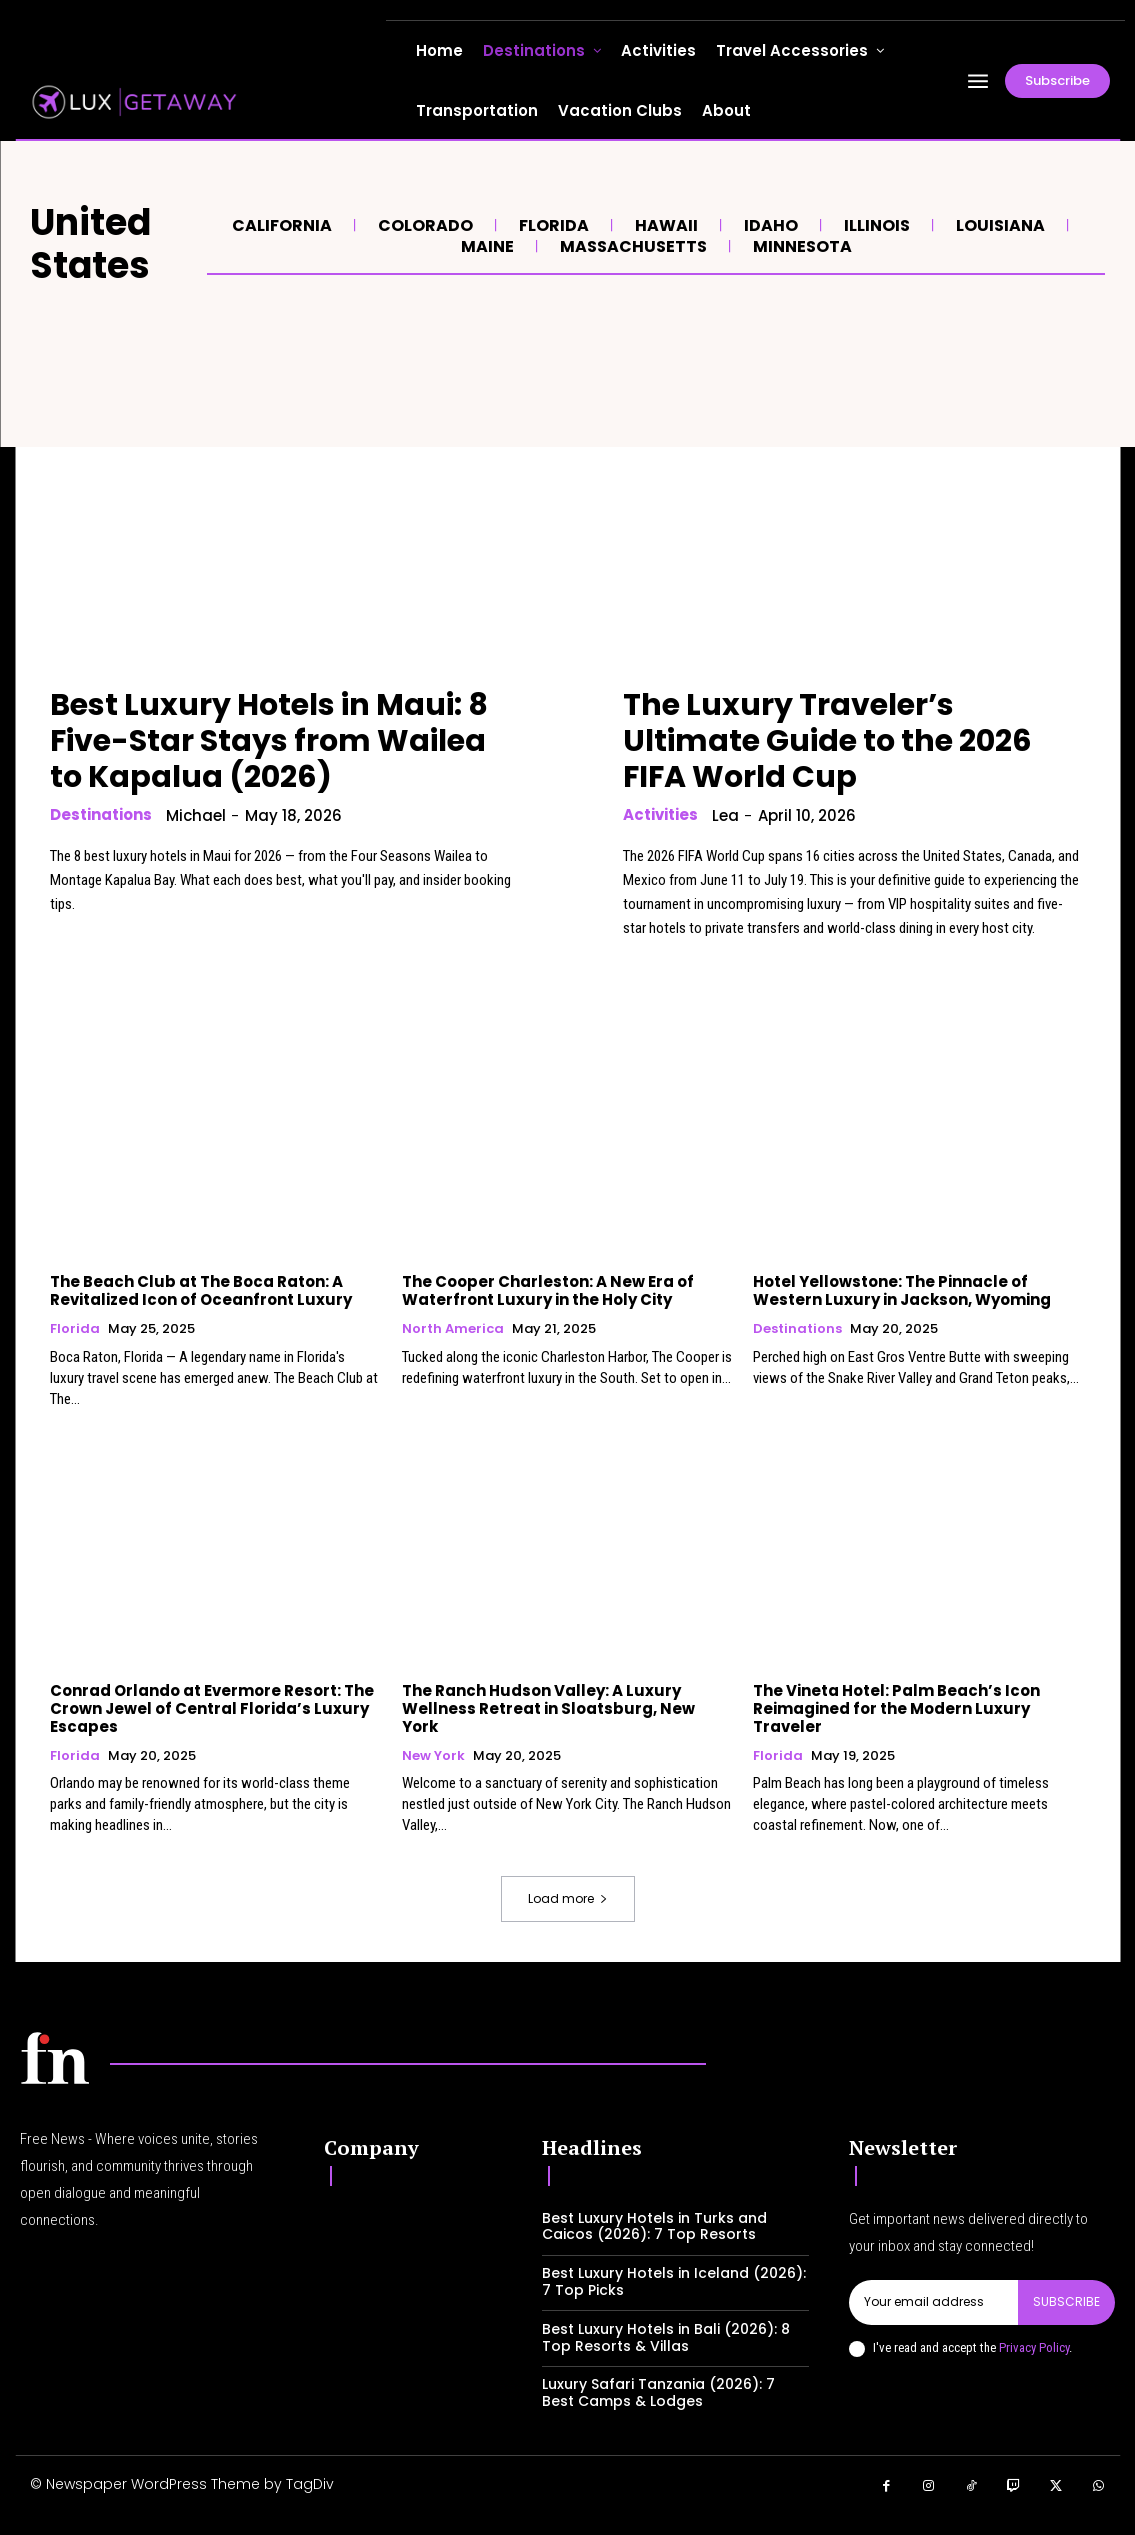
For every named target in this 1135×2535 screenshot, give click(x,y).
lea (725, 815)
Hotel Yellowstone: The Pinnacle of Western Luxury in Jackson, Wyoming (902, 1290)
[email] (933, 2302)
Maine (485, 246)
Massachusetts (631, 246)
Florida (551, 225)
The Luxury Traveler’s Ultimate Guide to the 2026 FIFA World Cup (827, 741)
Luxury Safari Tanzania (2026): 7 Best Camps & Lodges (658, 2392)
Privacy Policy (1034, 2346)
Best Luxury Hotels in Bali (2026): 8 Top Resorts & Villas (666, 2337)
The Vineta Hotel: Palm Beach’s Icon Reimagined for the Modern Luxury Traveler (896, 1708)
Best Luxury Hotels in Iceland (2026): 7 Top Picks (674, 2281)
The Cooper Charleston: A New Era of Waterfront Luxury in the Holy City (548, 1290)
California (279, 225)
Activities (660, 815)
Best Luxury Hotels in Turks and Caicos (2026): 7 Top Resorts (654, 2226)
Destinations (101, 815)
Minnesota (800, 246)
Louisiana (998, 225)
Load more (568, 1898)
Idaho (768, 225)
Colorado (423, 225)
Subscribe (1066, 2301)
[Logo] (55, 2058)
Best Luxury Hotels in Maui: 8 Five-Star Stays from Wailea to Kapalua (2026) (269, 741)
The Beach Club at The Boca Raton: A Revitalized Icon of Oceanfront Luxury (201, 1290)
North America (453, 1329)
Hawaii (664, 225)
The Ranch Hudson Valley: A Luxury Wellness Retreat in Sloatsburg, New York (548, 1708)
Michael (196, 815)
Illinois (874, 225)
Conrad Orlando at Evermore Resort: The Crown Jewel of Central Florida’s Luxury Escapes (212, 1708)
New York (433, 1756)
